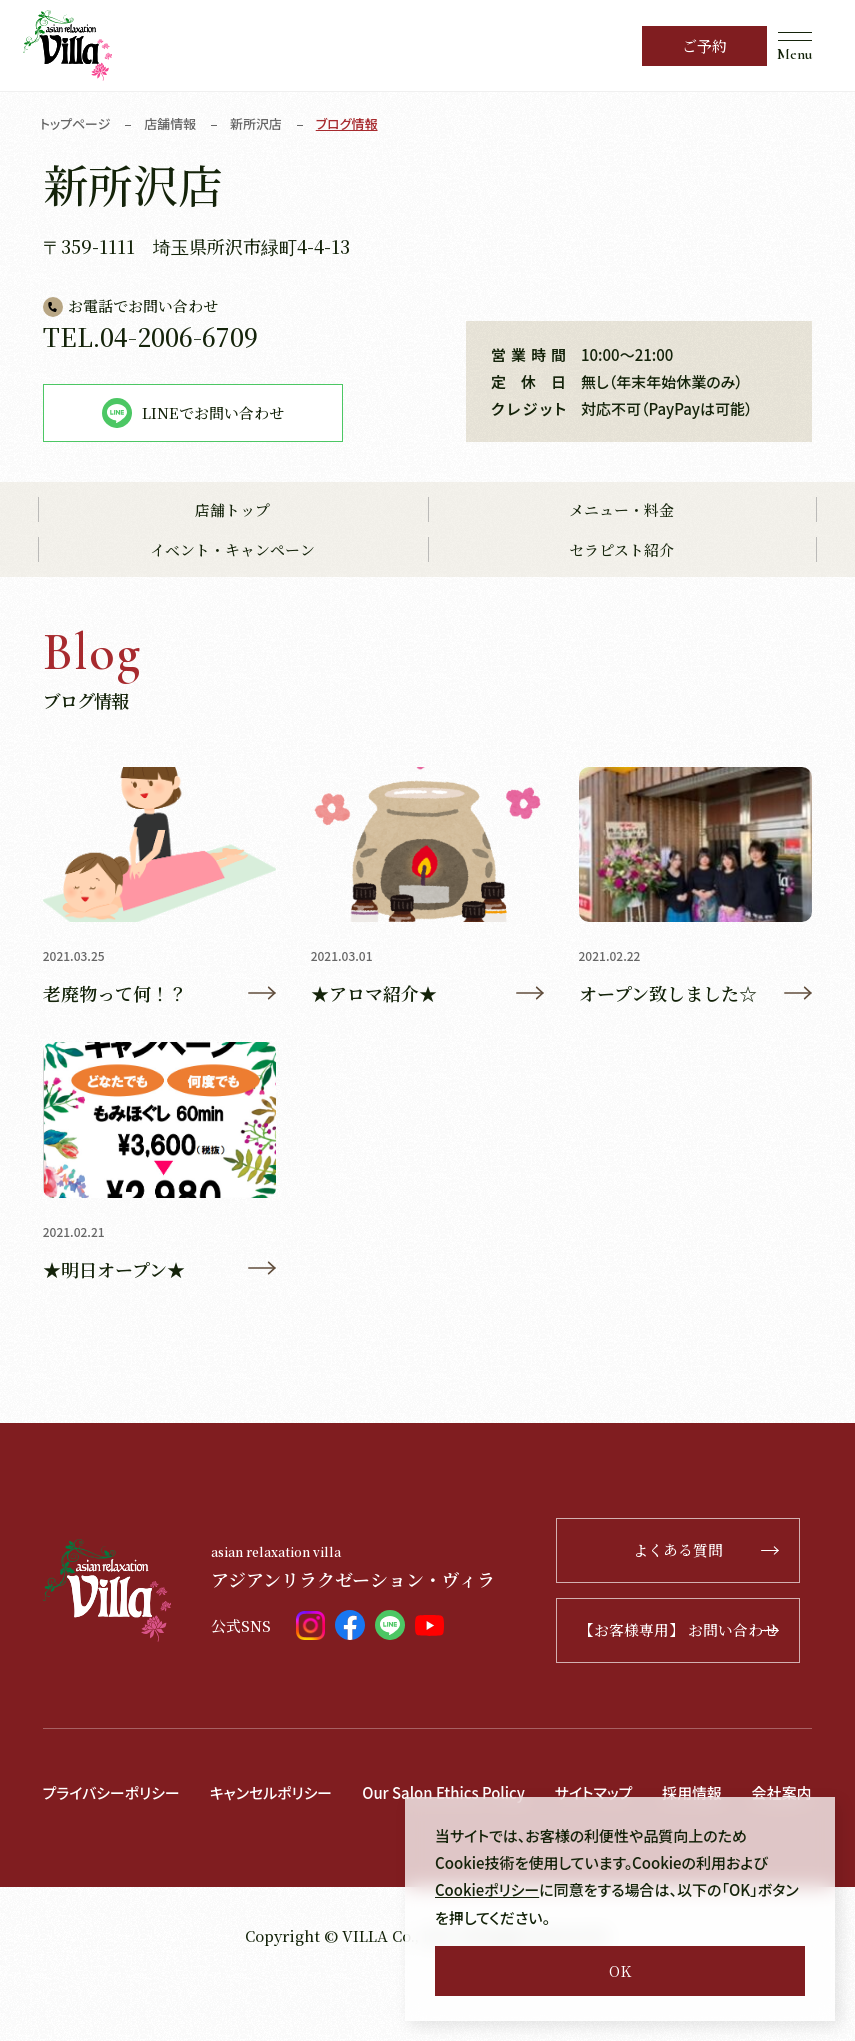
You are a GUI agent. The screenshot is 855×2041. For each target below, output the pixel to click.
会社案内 (73, 1850)
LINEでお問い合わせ (193, 413)
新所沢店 (257, 123)
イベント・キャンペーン (232, 550)
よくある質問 (715, 1551)
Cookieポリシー (487, 1890)
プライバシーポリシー (112, 1793)
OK (620, 1970)
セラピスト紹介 (621, 550)
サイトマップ (597, 1793)
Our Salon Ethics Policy (446, 1793)
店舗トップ (232, 510)
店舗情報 (171, 123)
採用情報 (696, 1793)
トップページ (75, 123)
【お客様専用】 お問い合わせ (688, 1631)
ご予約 (704, 45)
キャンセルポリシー (272, 1793)
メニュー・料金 (621, 510)
